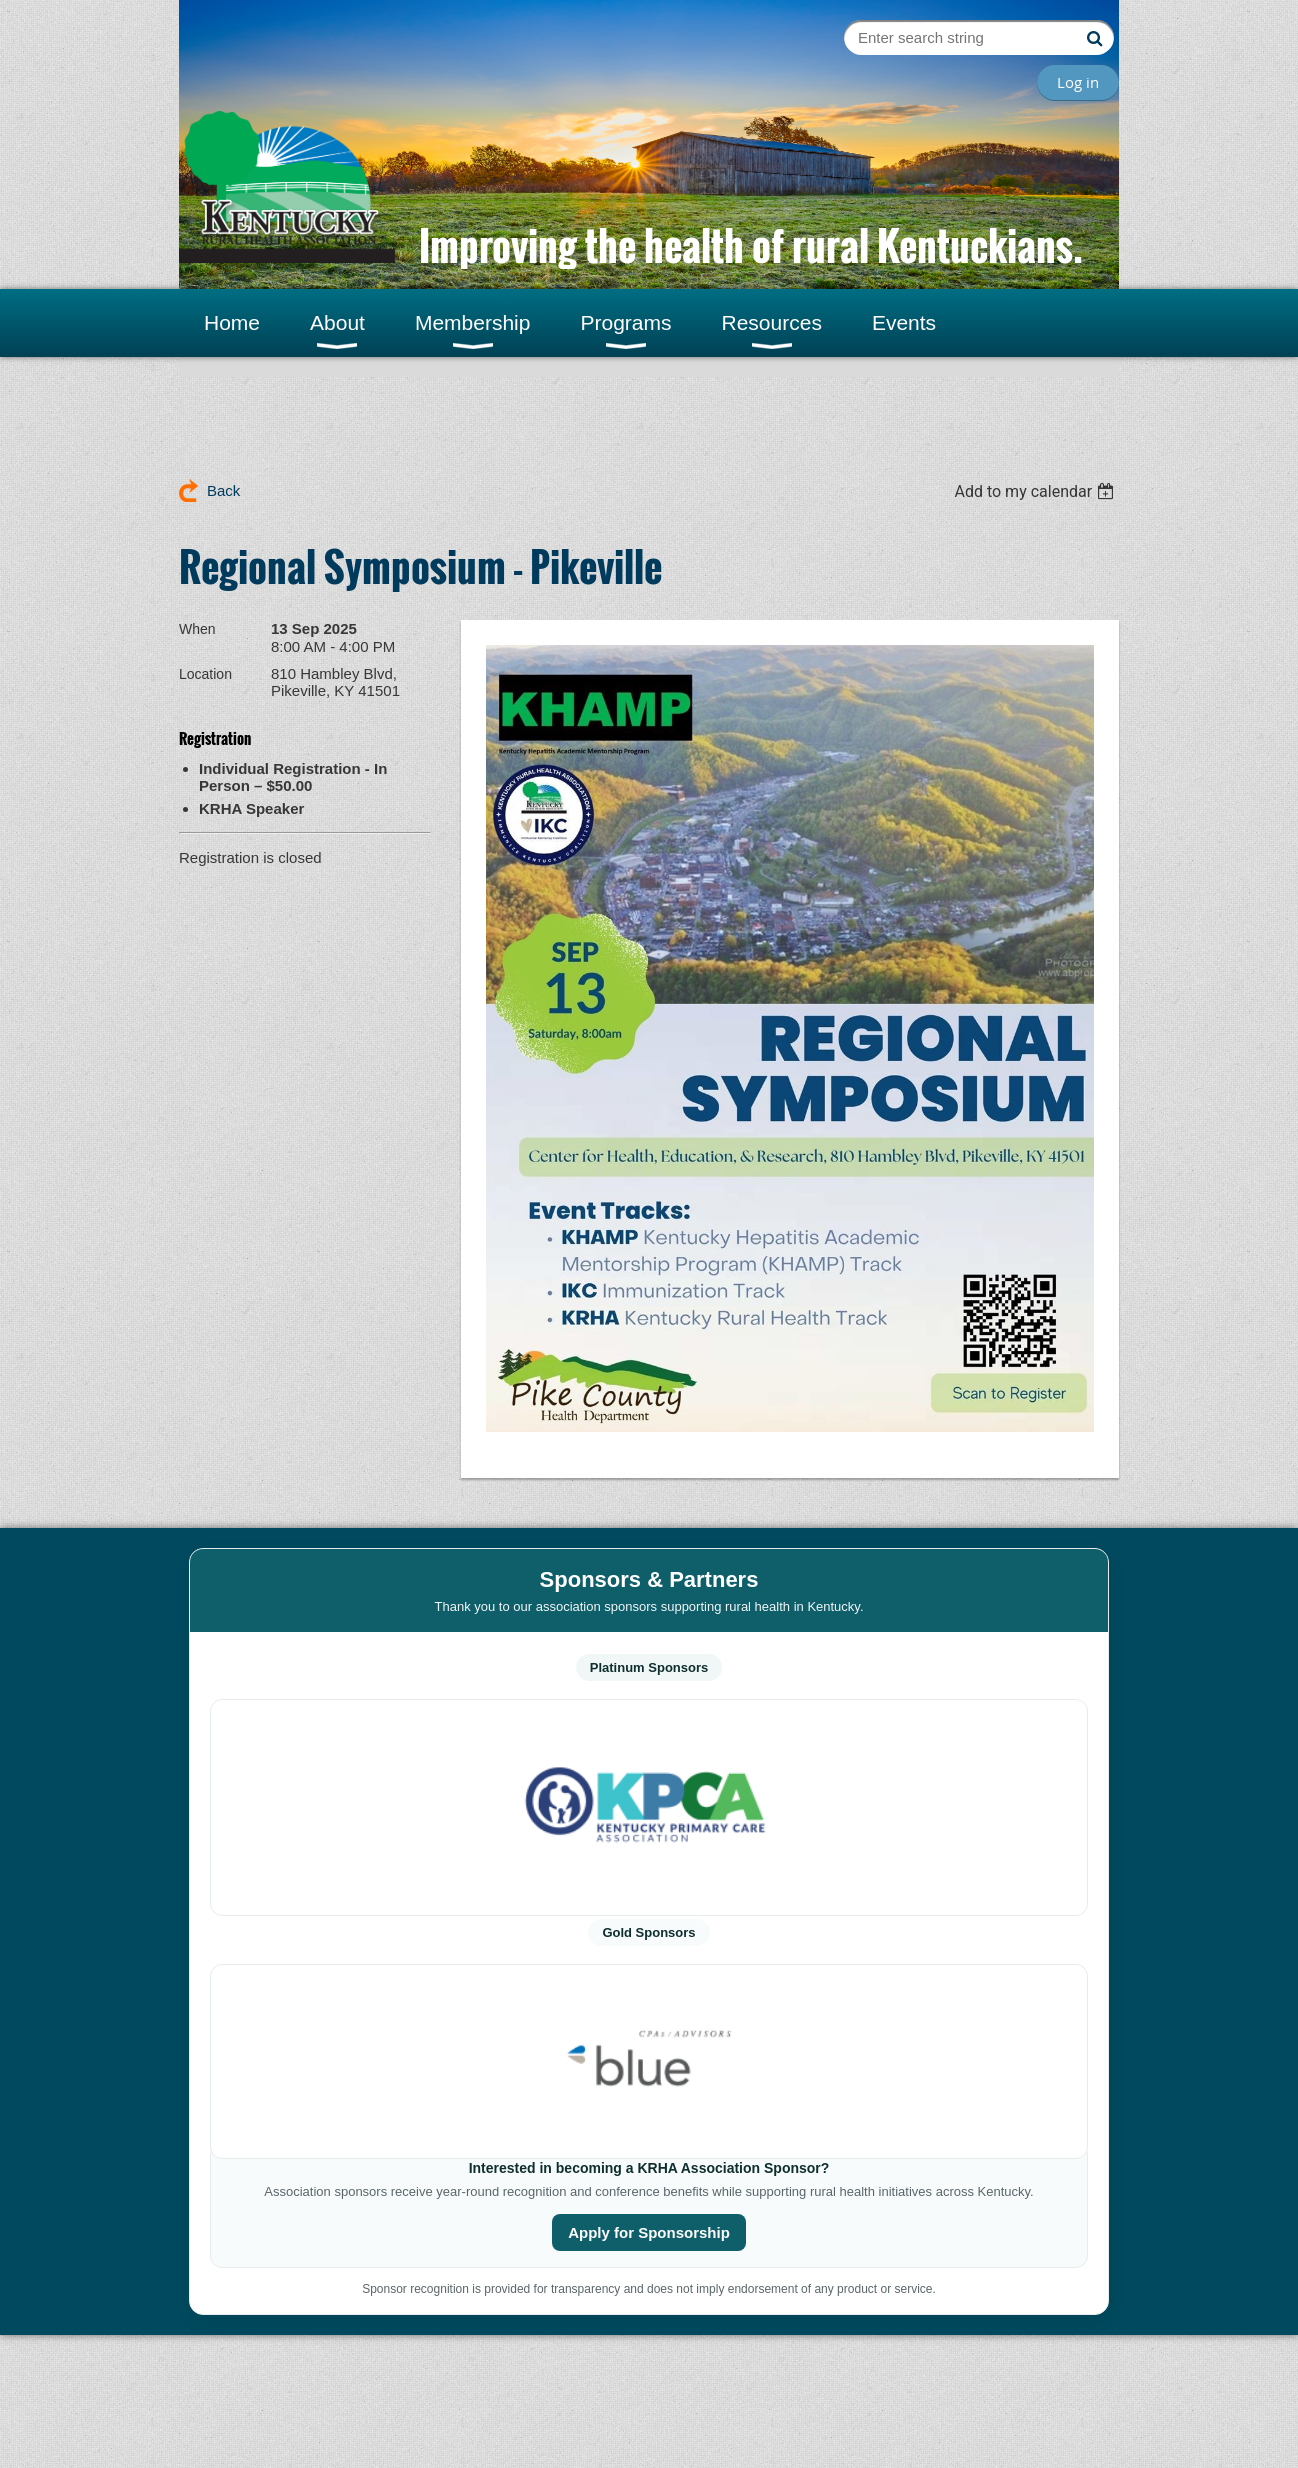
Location (205, 674)
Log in (1078, 82)
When (197, 629)
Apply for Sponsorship (649, 2232)
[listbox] (1036, 491)
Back (223, 490)
